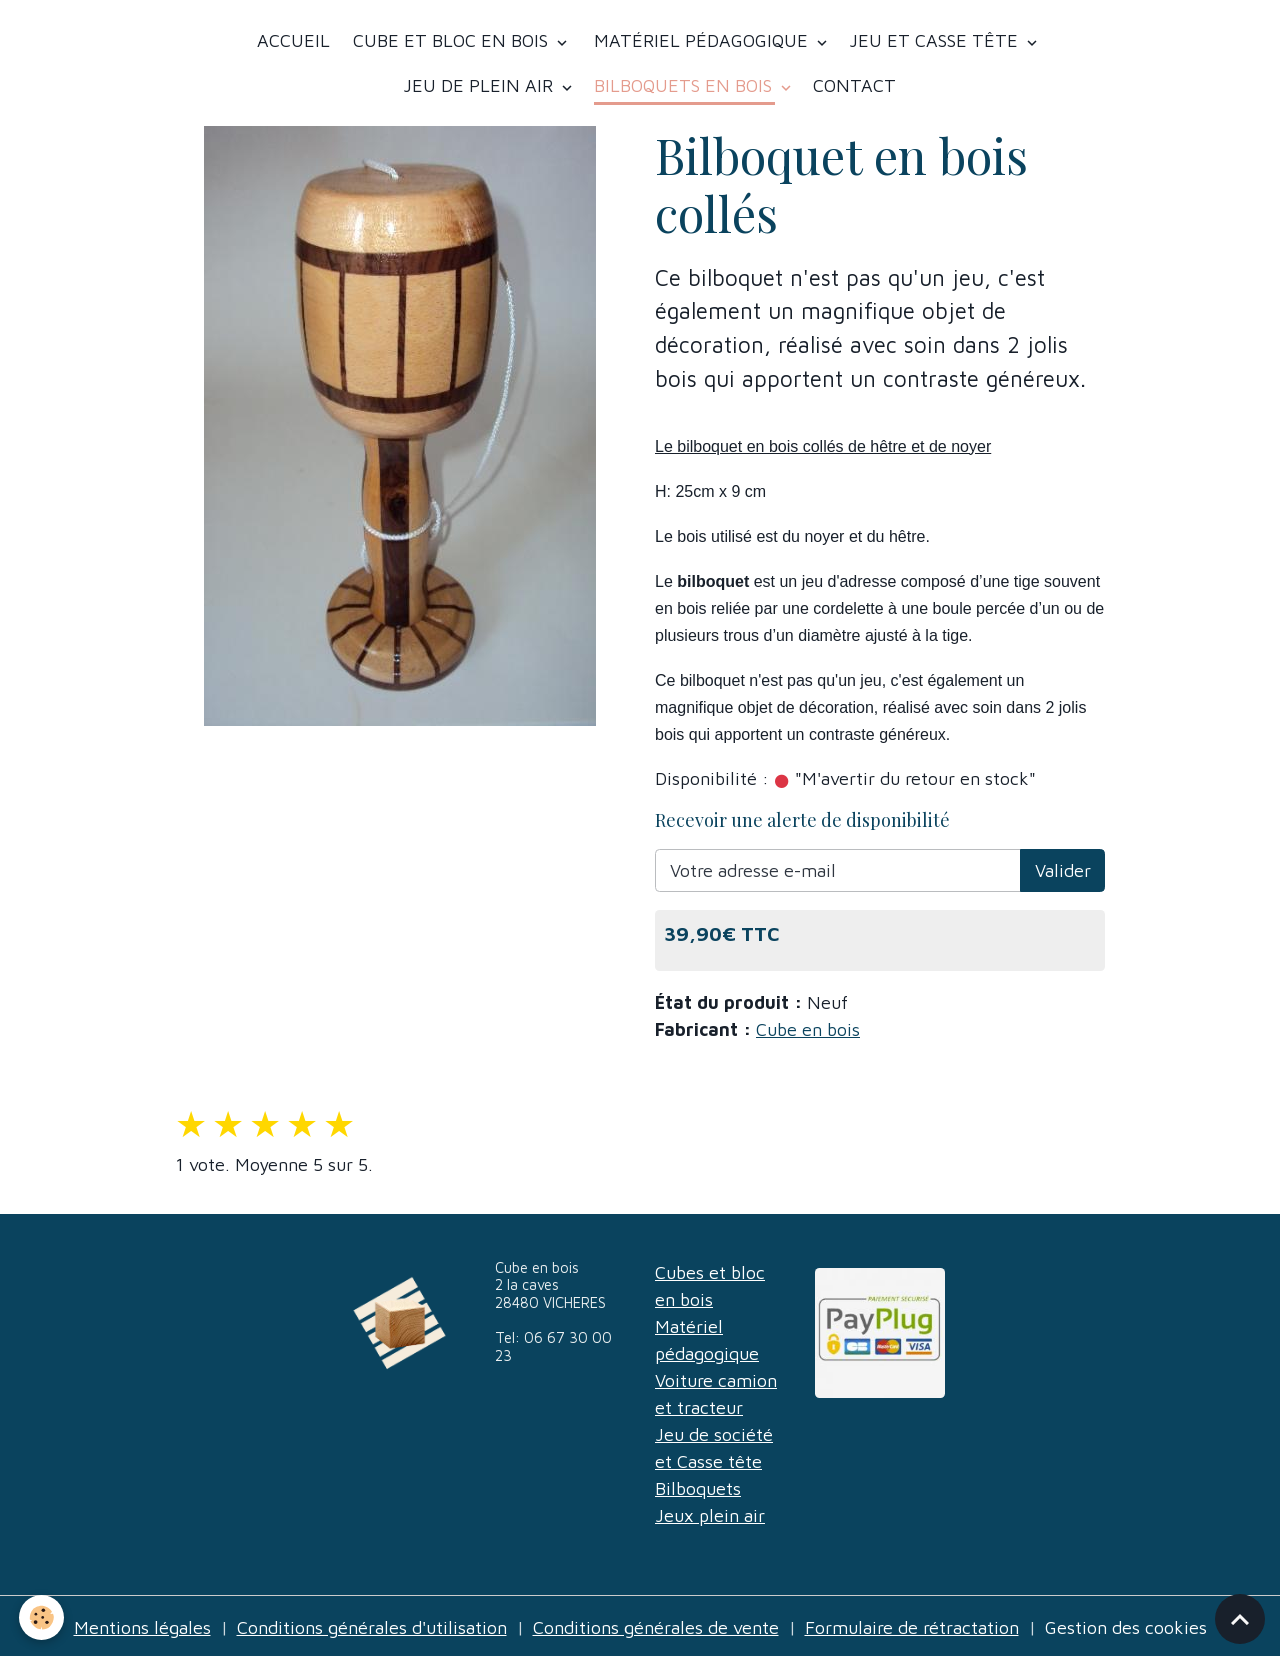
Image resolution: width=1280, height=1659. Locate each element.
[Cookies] (42, 1617)
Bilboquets (698, 1488)
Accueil (293, 40)
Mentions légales (142, 1627)
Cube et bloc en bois (450, 40)
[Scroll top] (1240, 1619)
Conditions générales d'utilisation (372, 1627)
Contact (854, 85)
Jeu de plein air (480, 85)
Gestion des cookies (1126, 1627)
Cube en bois (808, 1029)
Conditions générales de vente (656, 1627)
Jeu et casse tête (936, 40)
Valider (1063, 870)
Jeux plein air (710, 1515)
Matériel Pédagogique (701, 40)
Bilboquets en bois (685, 85)
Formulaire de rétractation (912, 1627)
